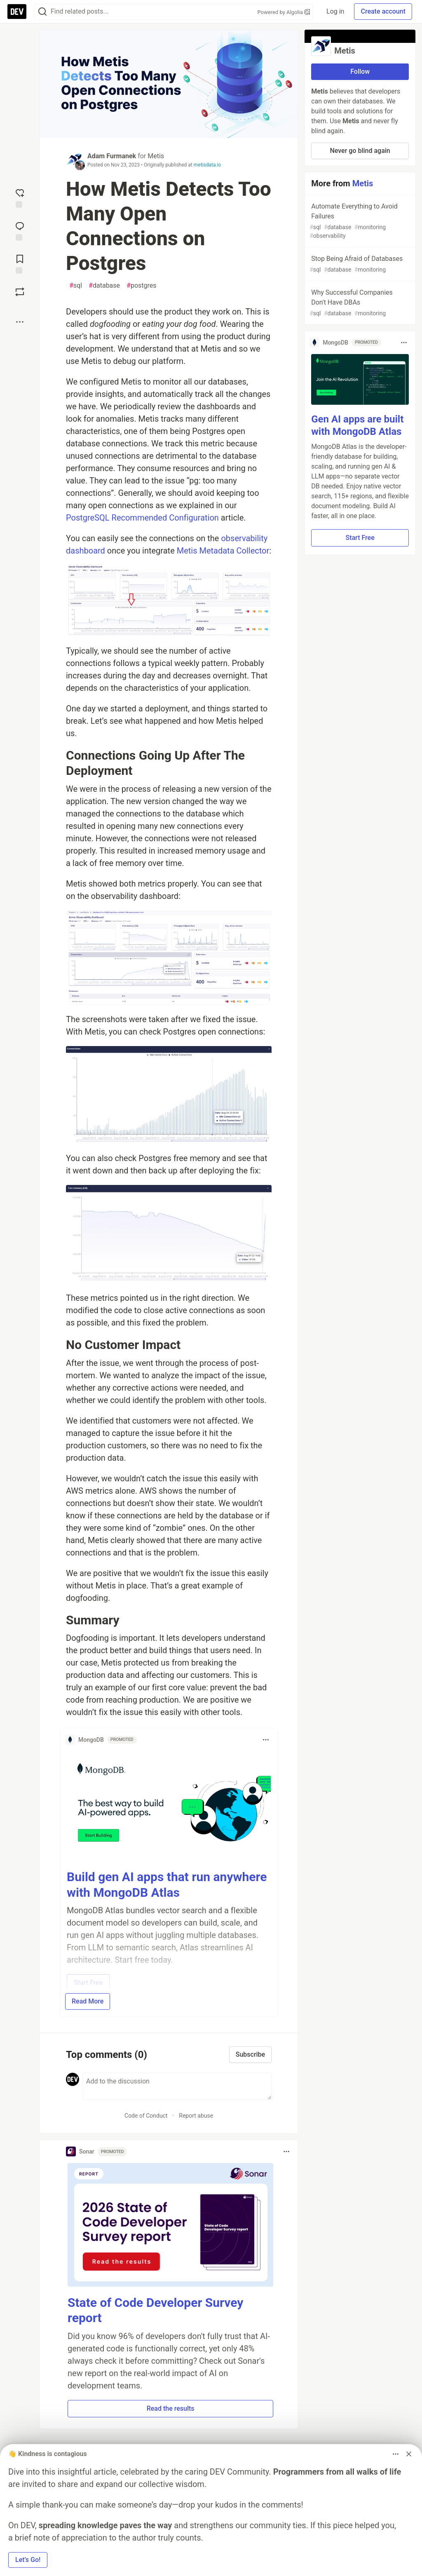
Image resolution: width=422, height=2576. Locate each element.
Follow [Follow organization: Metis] (360, 71)
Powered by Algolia (284, 12)
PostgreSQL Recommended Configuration (142, 518)
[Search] (42, 11)
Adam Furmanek (111, 156)
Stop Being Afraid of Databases (359, 264)
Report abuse (196, 2115)
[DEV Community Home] (17, 11)
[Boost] (20, 291)
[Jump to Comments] (20, 230)
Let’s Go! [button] (27, 2560)
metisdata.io (207, 165)
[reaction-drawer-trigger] (19, 197)
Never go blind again (360, 151)
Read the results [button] (171, 2408)
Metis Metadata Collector (223, 551)
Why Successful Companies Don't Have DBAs (359, 303)
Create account (383, 11)
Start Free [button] (359, 538)
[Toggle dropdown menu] (265, 1739)
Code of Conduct (146, 2115)
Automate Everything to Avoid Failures (359, 221)
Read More (87, 2001)
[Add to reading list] (20, 263)
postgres (141, 286)
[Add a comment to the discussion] (177, 2086)
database (104, 286)
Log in (335, 11)
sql (75, 286)
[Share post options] (20, 322)
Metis (156, 156)
